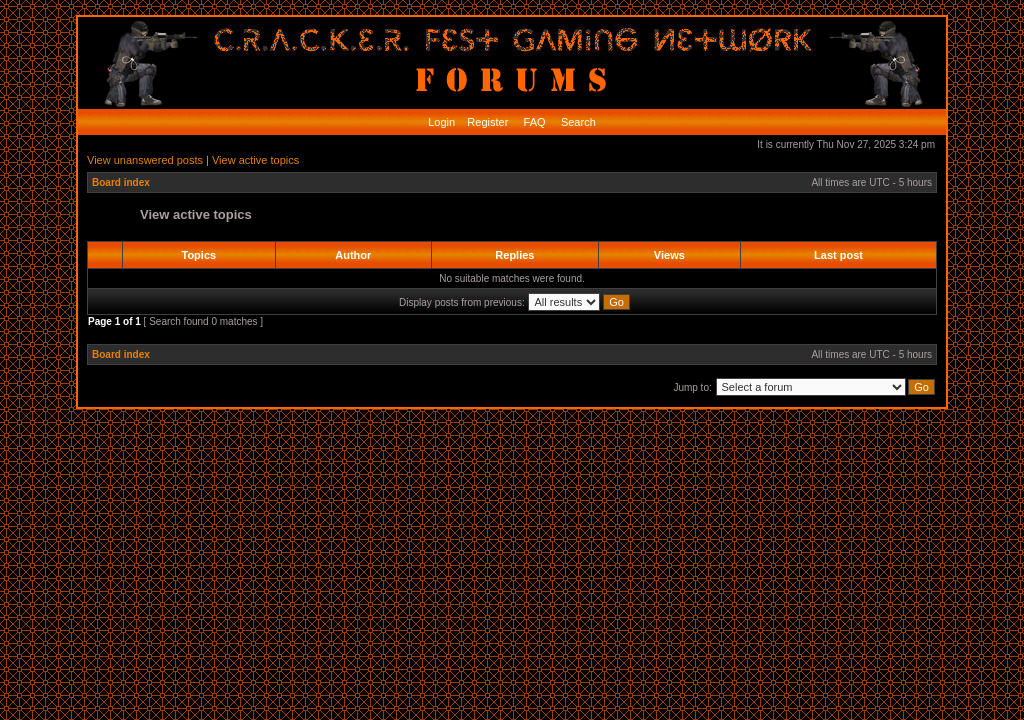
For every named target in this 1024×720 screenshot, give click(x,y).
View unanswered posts (145, 160)
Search (577, 122)
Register (486, 122)
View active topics (255, 160)
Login (441, 122)
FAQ (533, 122)
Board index (121, 182)
